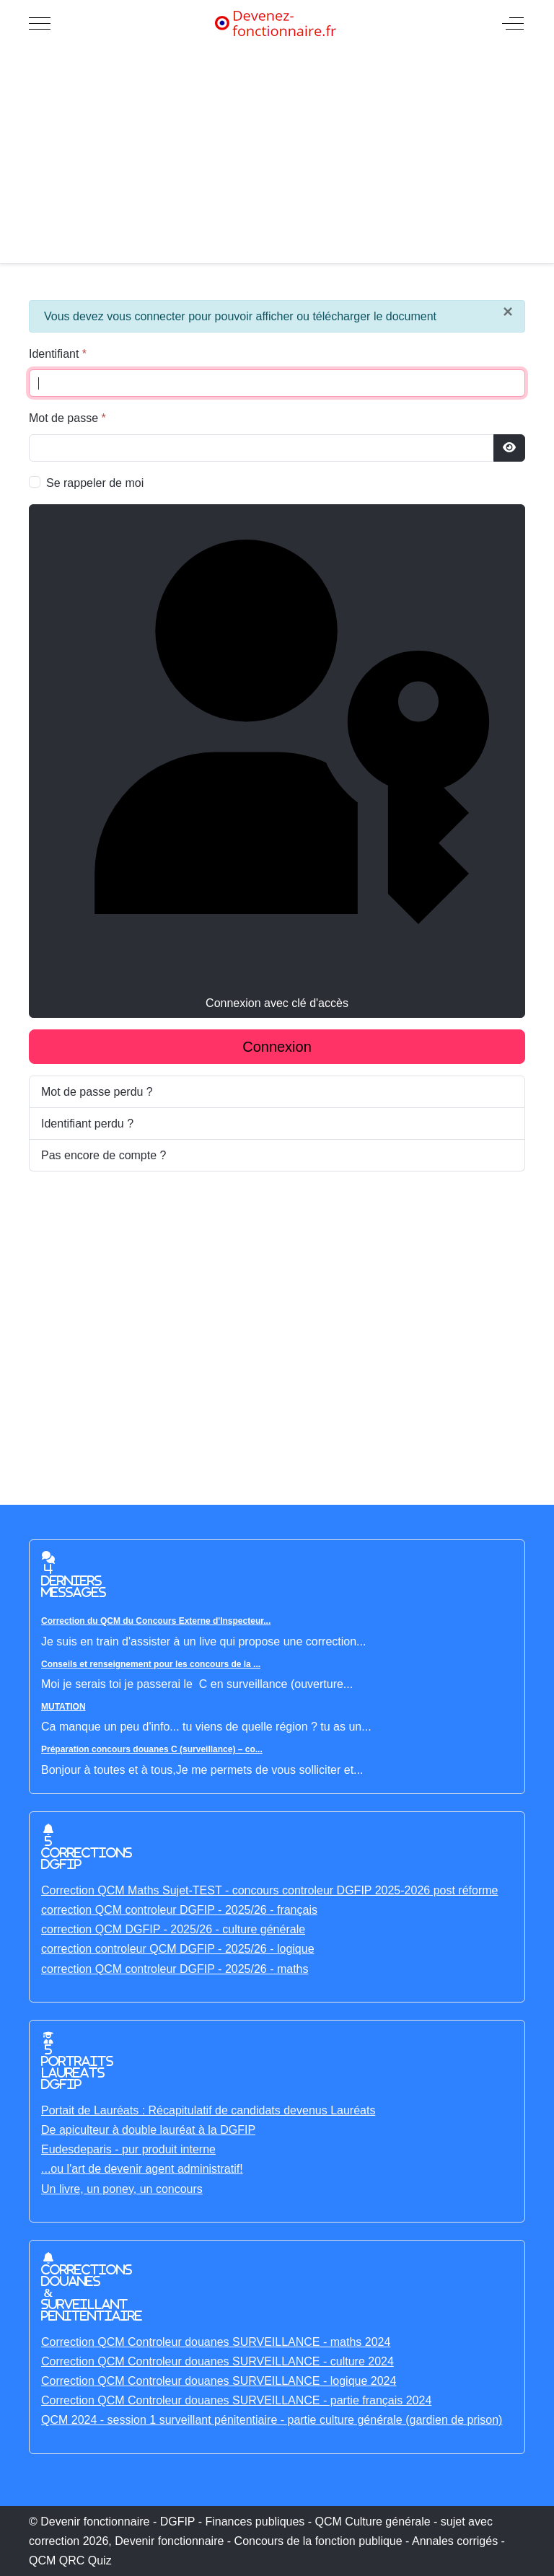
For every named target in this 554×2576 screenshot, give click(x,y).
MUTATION (63, 1707)
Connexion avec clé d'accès (276, 759)
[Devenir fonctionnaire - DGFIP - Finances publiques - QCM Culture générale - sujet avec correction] (275, 23)
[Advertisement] (277, 155)
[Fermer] (507, 311)
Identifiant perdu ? (87, 1123)
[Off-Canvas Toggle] (513, 24)
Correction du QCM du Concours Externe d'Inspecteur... (156, 1621)
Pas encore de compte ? (103, 1155)
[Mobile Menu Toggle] (39, 24)
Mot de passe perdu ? (97, 1092)
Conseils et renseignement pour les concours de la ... (150, 1664)
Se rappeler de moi (95, 483)
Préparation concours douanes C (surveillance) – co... (152, 1749)
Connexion (277, 1047)
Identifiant (58, 354)
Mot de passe (67, 418)
